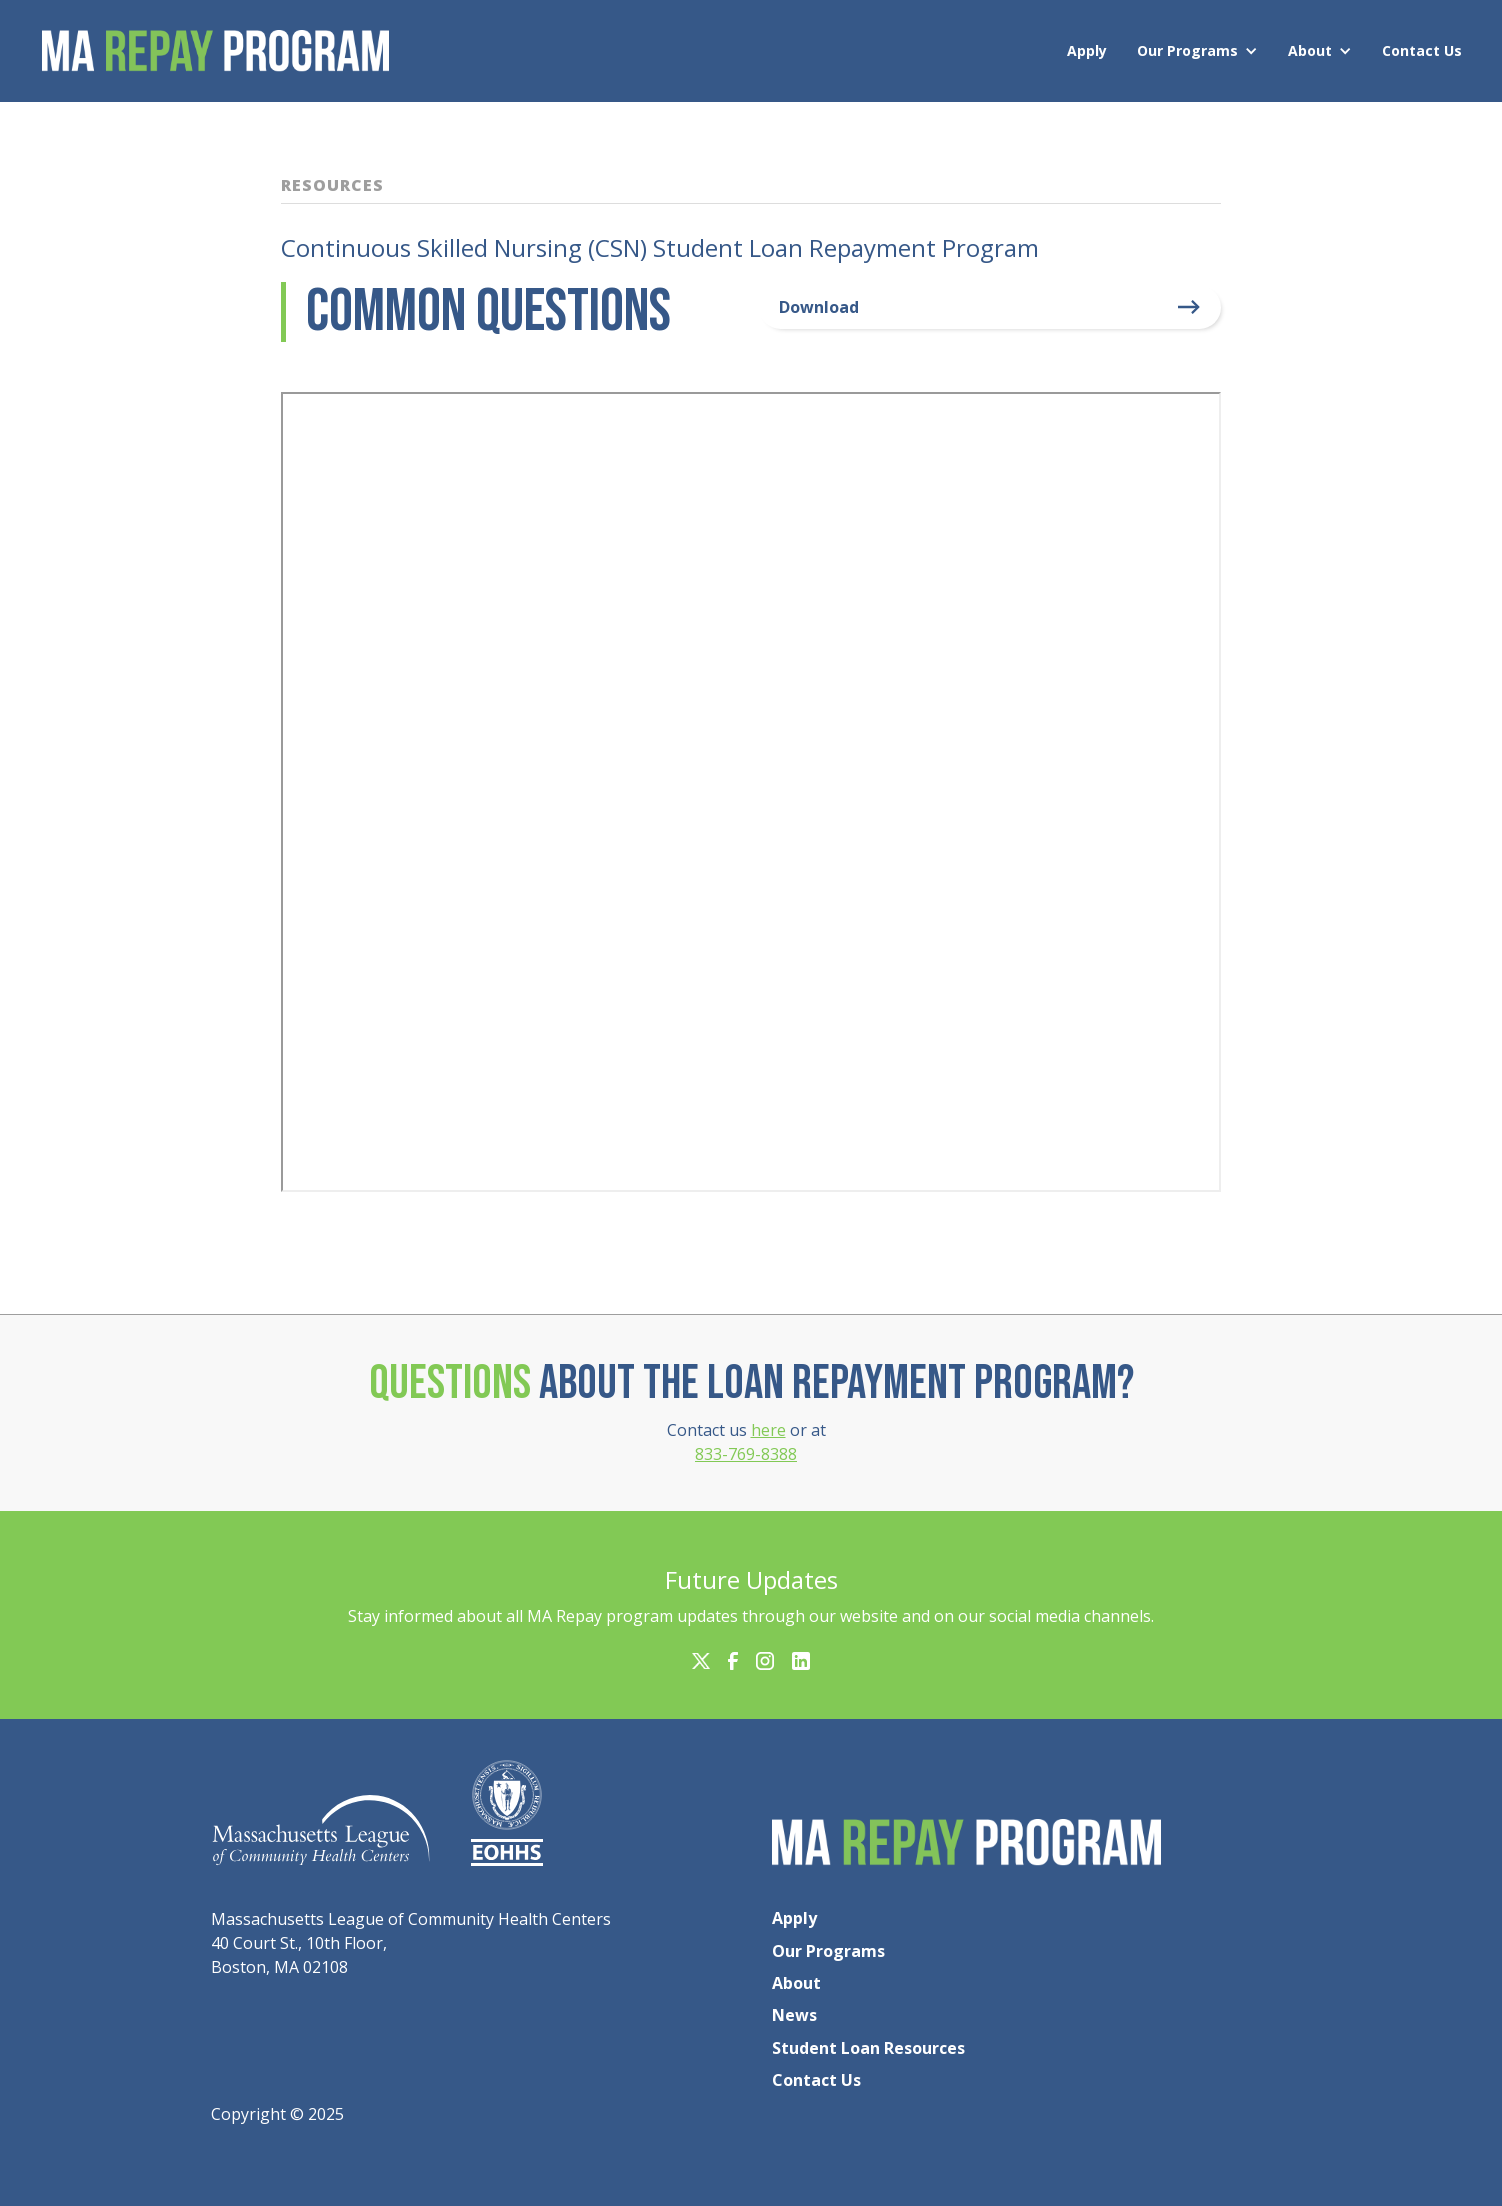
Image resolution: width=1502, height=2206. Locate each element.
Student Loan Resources (868, 2048)
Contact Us (1422, 50)
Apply (1087, 50)
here (768, 1430)
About (1310, 50)
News (794, 2015)
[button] (1202, 51)
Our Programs (1187, 50)
